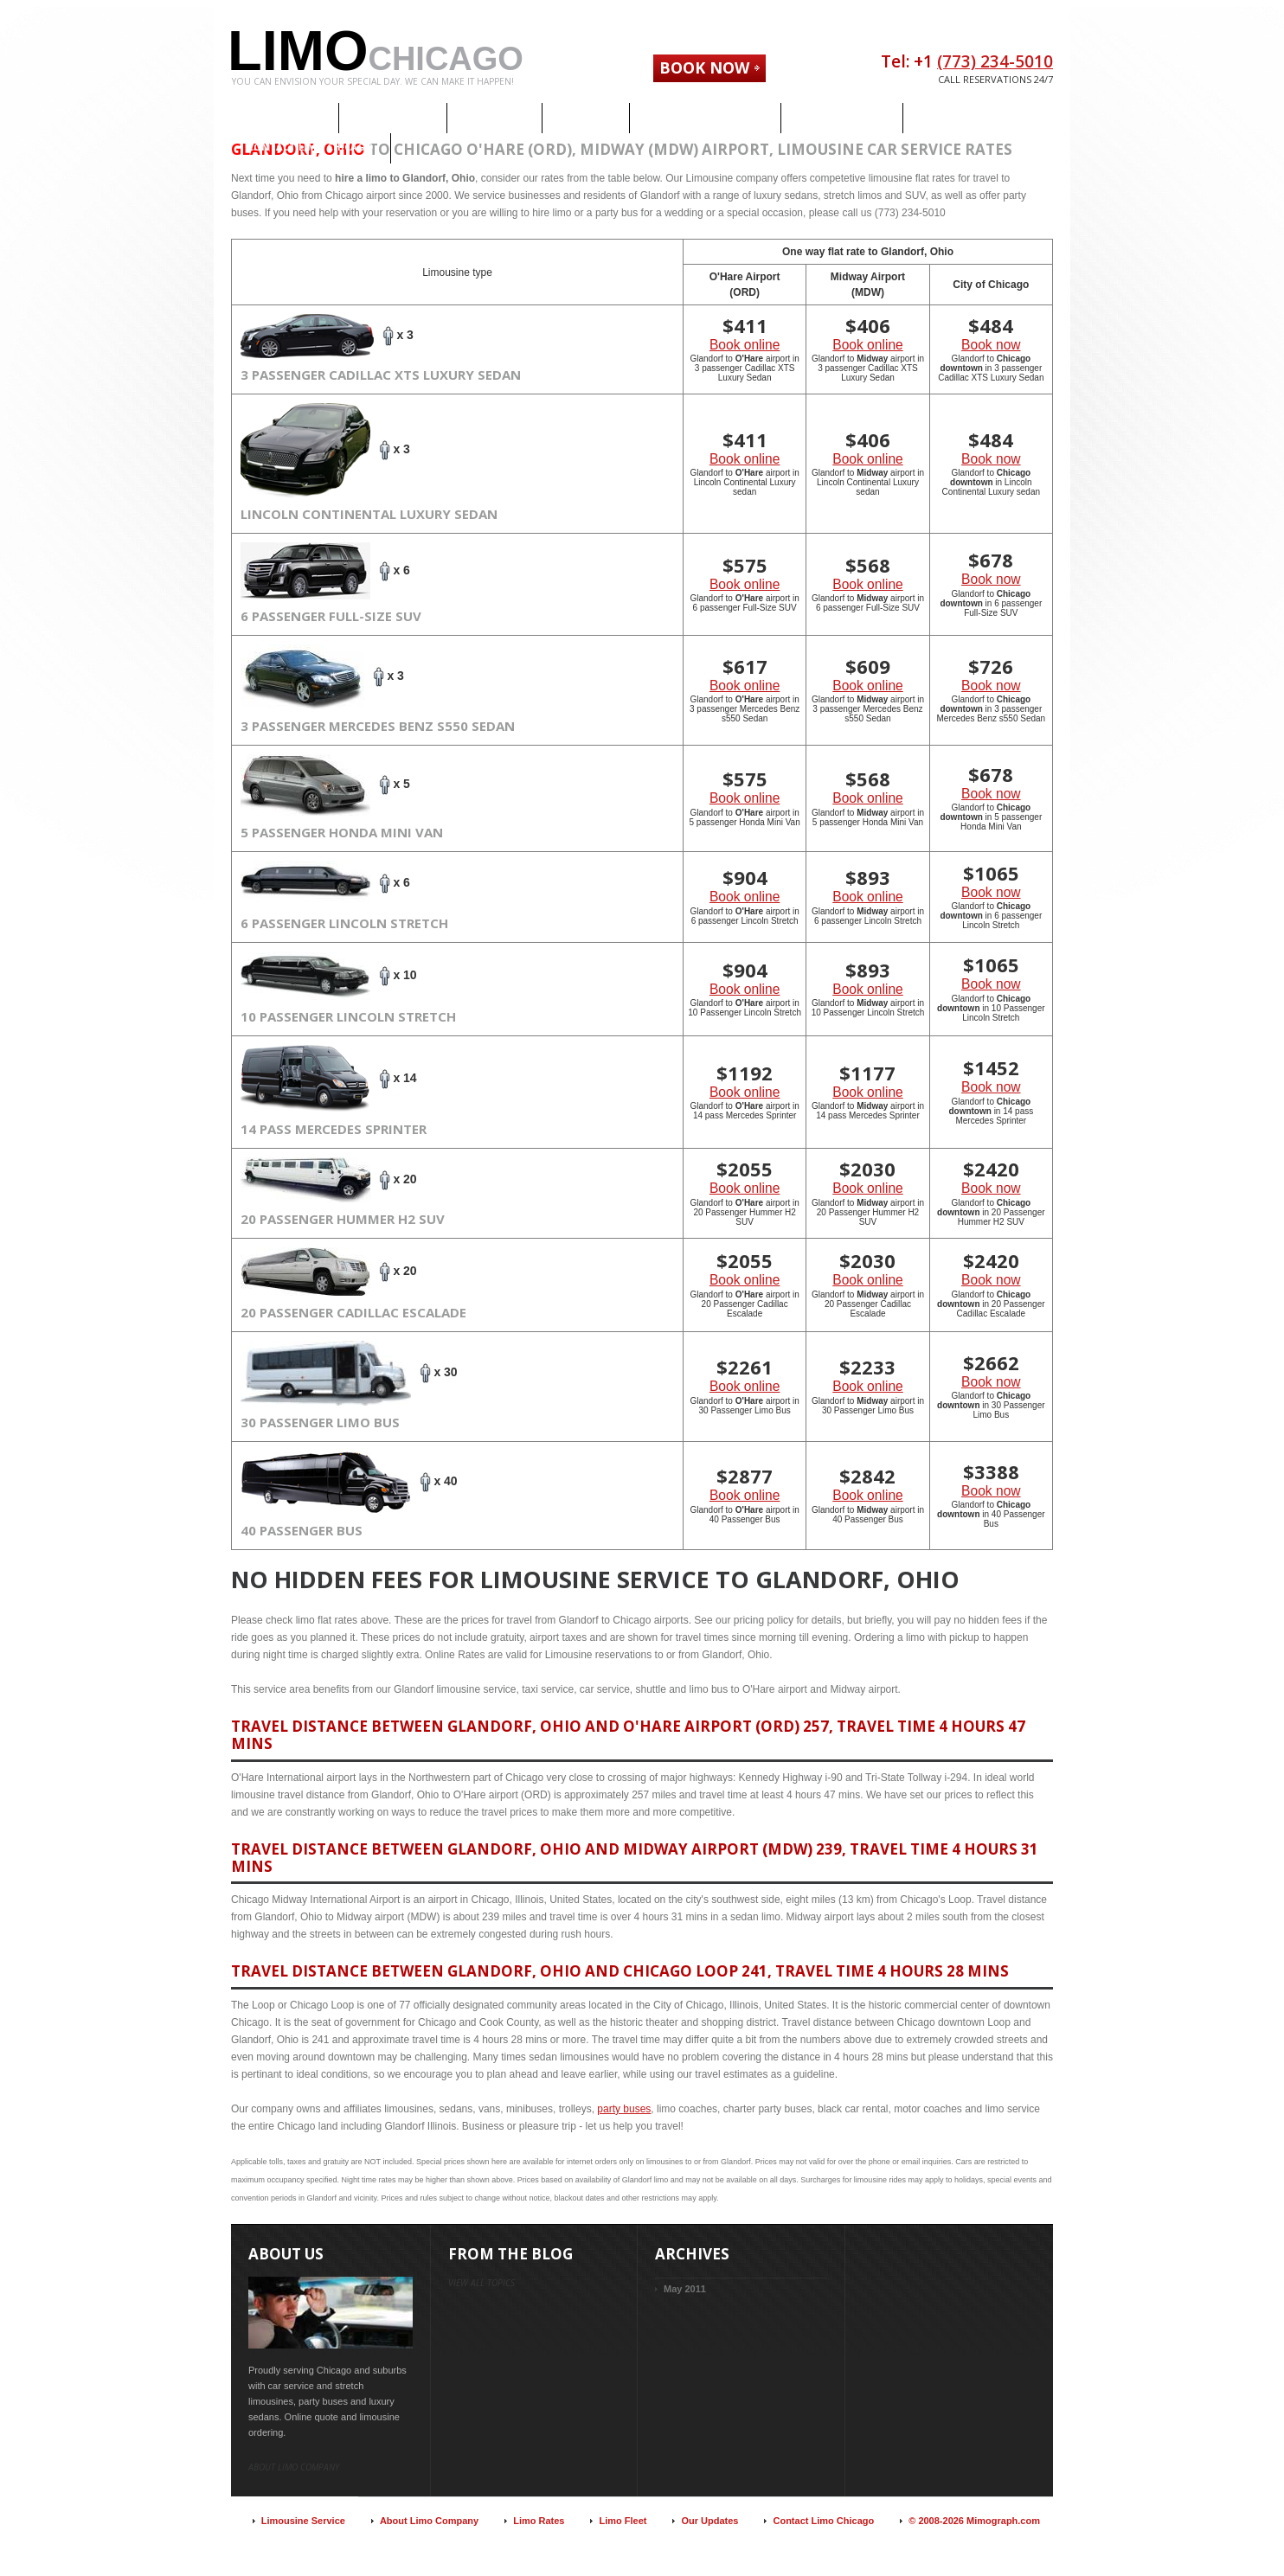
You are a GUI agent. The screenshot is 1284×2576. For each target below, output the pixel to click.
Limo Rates (538, 2520)
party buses (624, 2109)
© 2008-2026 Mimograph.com (974, 2520)
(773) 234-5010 (995, 61)
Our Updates (709, 2520)
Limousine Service (303, 2520)
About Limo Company (429, 2520)
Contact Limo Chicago (823, 2520)
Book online (744, 344)
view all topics (481, 2283)
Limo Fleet (622, 2520)
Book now (990, 344)
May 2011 (685, 2289)
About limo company (293, 2467)
